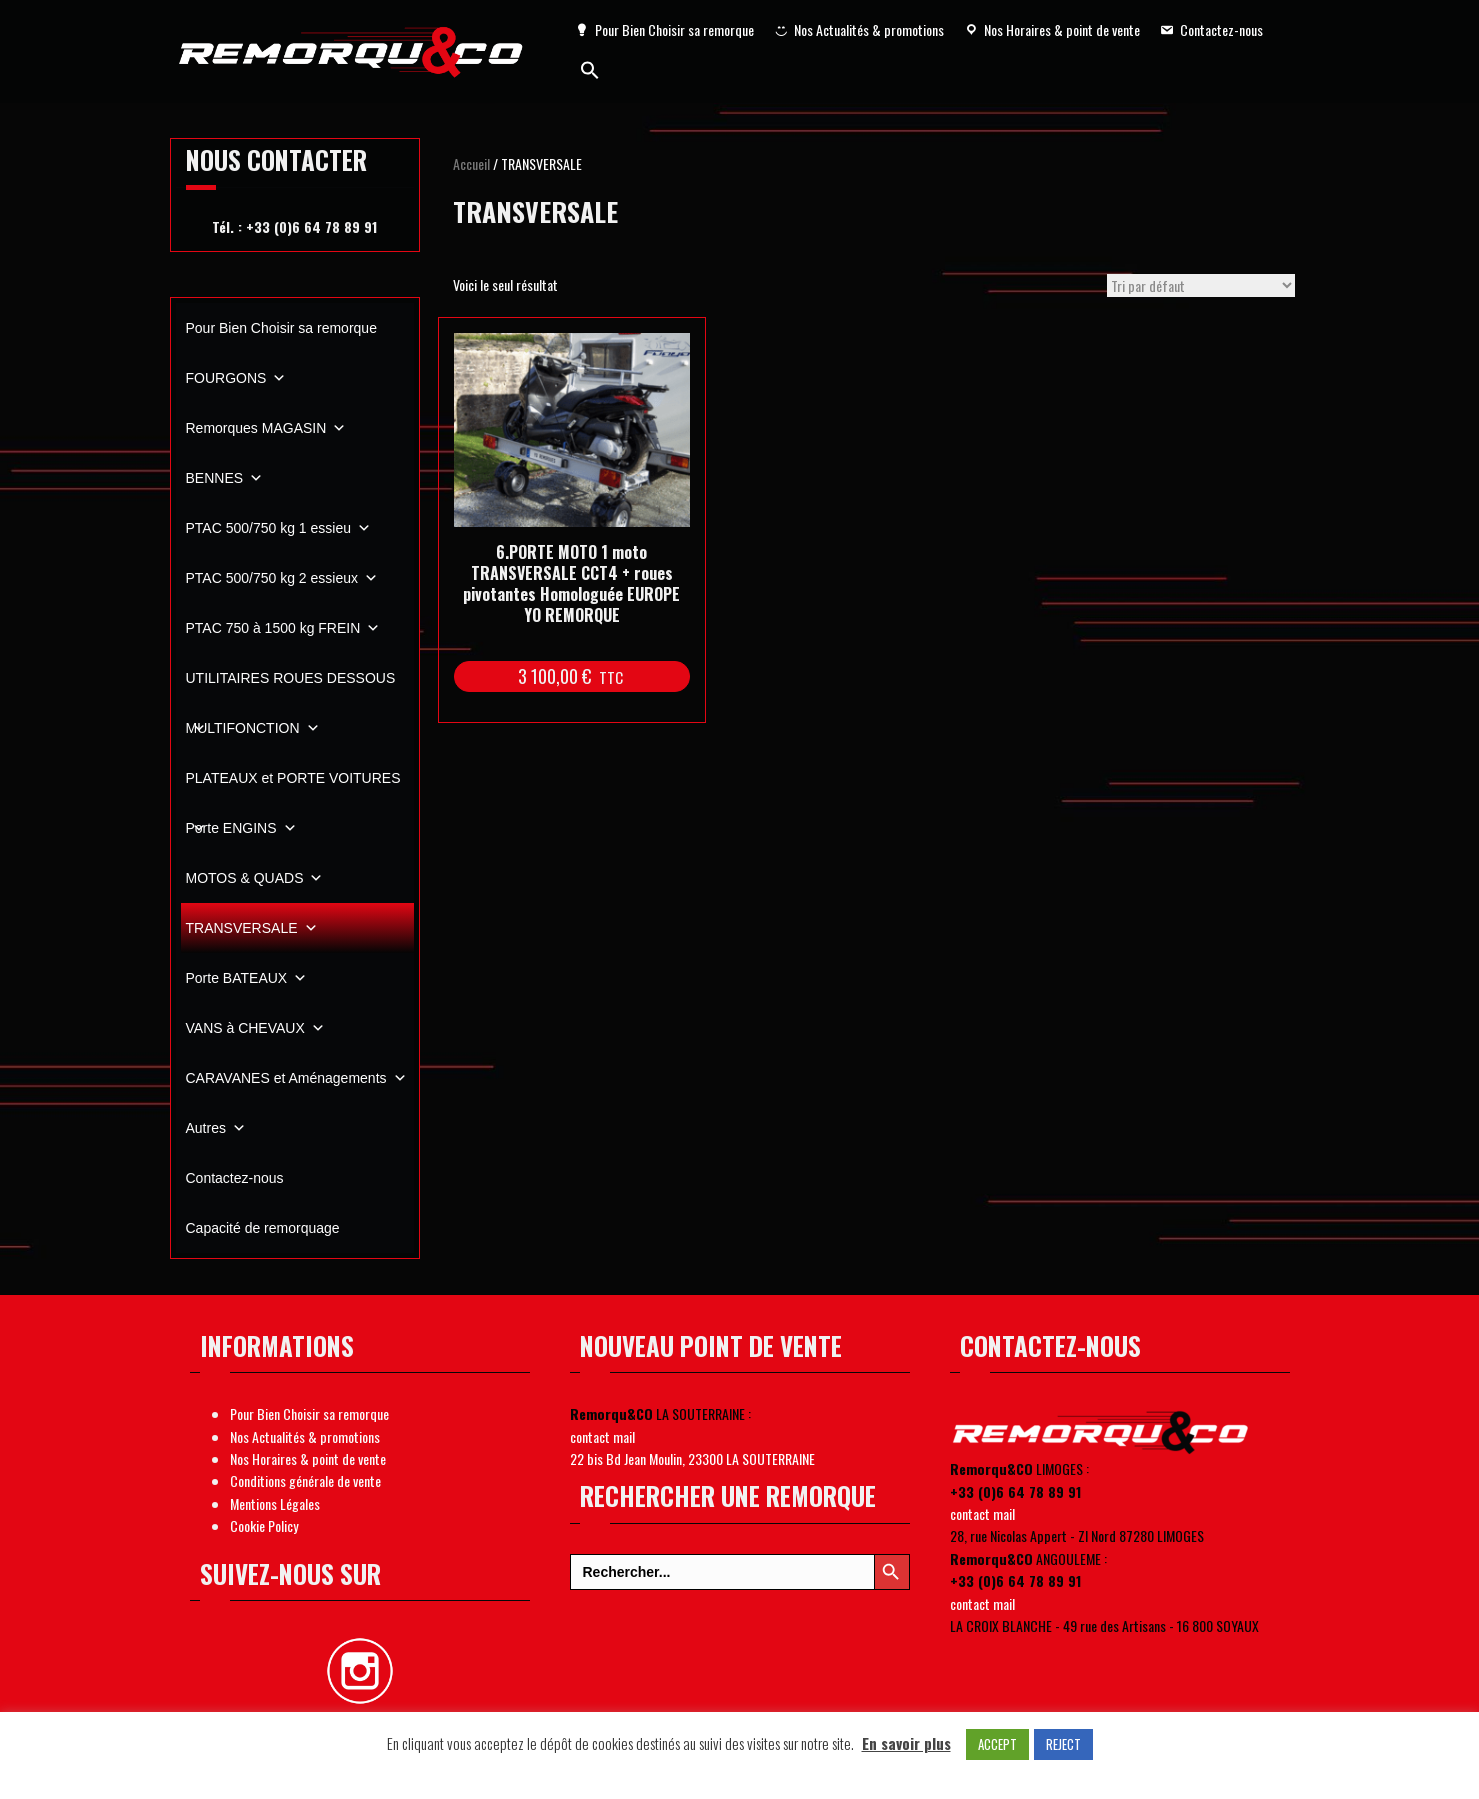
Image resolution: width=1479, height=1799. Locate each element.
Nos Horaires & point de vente (1062, 29)
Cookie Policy (264, 1525)
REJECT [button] (1063, 1744)
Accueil (471, 163)
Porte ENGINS (241, 828)
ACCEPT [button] (997, 1744)
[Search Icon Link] (590, 70)
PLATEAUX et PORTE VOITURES (293, 786)
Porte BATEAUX (247, 978)
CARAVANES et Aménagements (296, 1078)
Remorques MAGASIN (266, 428)
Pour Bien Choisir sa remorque (674, 29)
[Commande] (1201, 285)
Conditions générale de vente (305, 1480)
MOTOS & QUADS (255, 878)
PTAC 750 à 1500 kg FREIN (283, 628)
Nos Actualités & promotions (869, 29)
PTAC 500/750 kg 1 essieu (279, 528)
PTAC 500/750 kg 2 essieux (282, 578)
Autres (216, 1128)
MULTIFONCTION (253, 728)
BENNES (225, 478)
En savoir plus (906, 1743)
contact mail (602, 1436)
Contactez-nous (1221, 29)
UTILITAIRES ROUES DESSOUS (291, 686)
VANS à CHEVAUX (255, 1028)
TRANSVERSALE (252, 928)
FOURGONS (236, 378)
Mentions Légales (275, 1503)
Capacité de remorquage (263, 1228)
